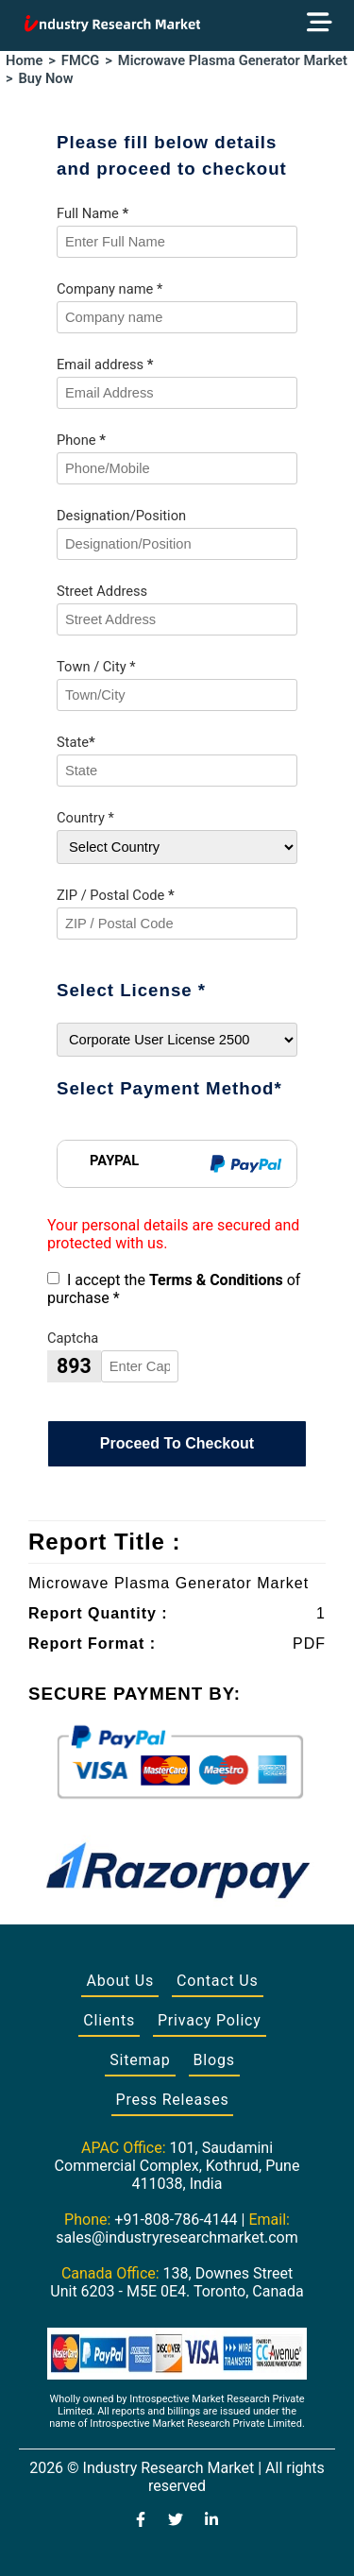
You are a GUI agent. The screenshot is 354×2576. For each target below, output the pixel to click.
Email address (105, 364)
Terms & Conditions (216, 1280)
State (76, 742)
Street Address (102, 591)
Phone (81, 440)
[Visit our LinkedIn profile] (211, 2521)
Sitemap (140, 2060)
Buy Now (46, 78)
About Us (120, 1981)
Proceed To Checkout (177, 1443)
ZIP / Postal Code (116, 895)
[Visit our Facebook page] (140, 2521)
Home (24, 60)
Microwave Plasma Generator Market (232, 60)
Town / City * (96, 666)
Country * (85, 817)
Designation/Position (121, 515)
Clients (109, 2020)
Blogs (214, 2060)
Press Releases (172, 2100)
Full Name (92, 213)
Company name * (109, 288)
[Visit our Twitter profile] (176, 2521)
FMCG (80, 60)
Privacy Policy (209, 2020)
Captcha (72, 1338)
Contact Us (218, 1981)
